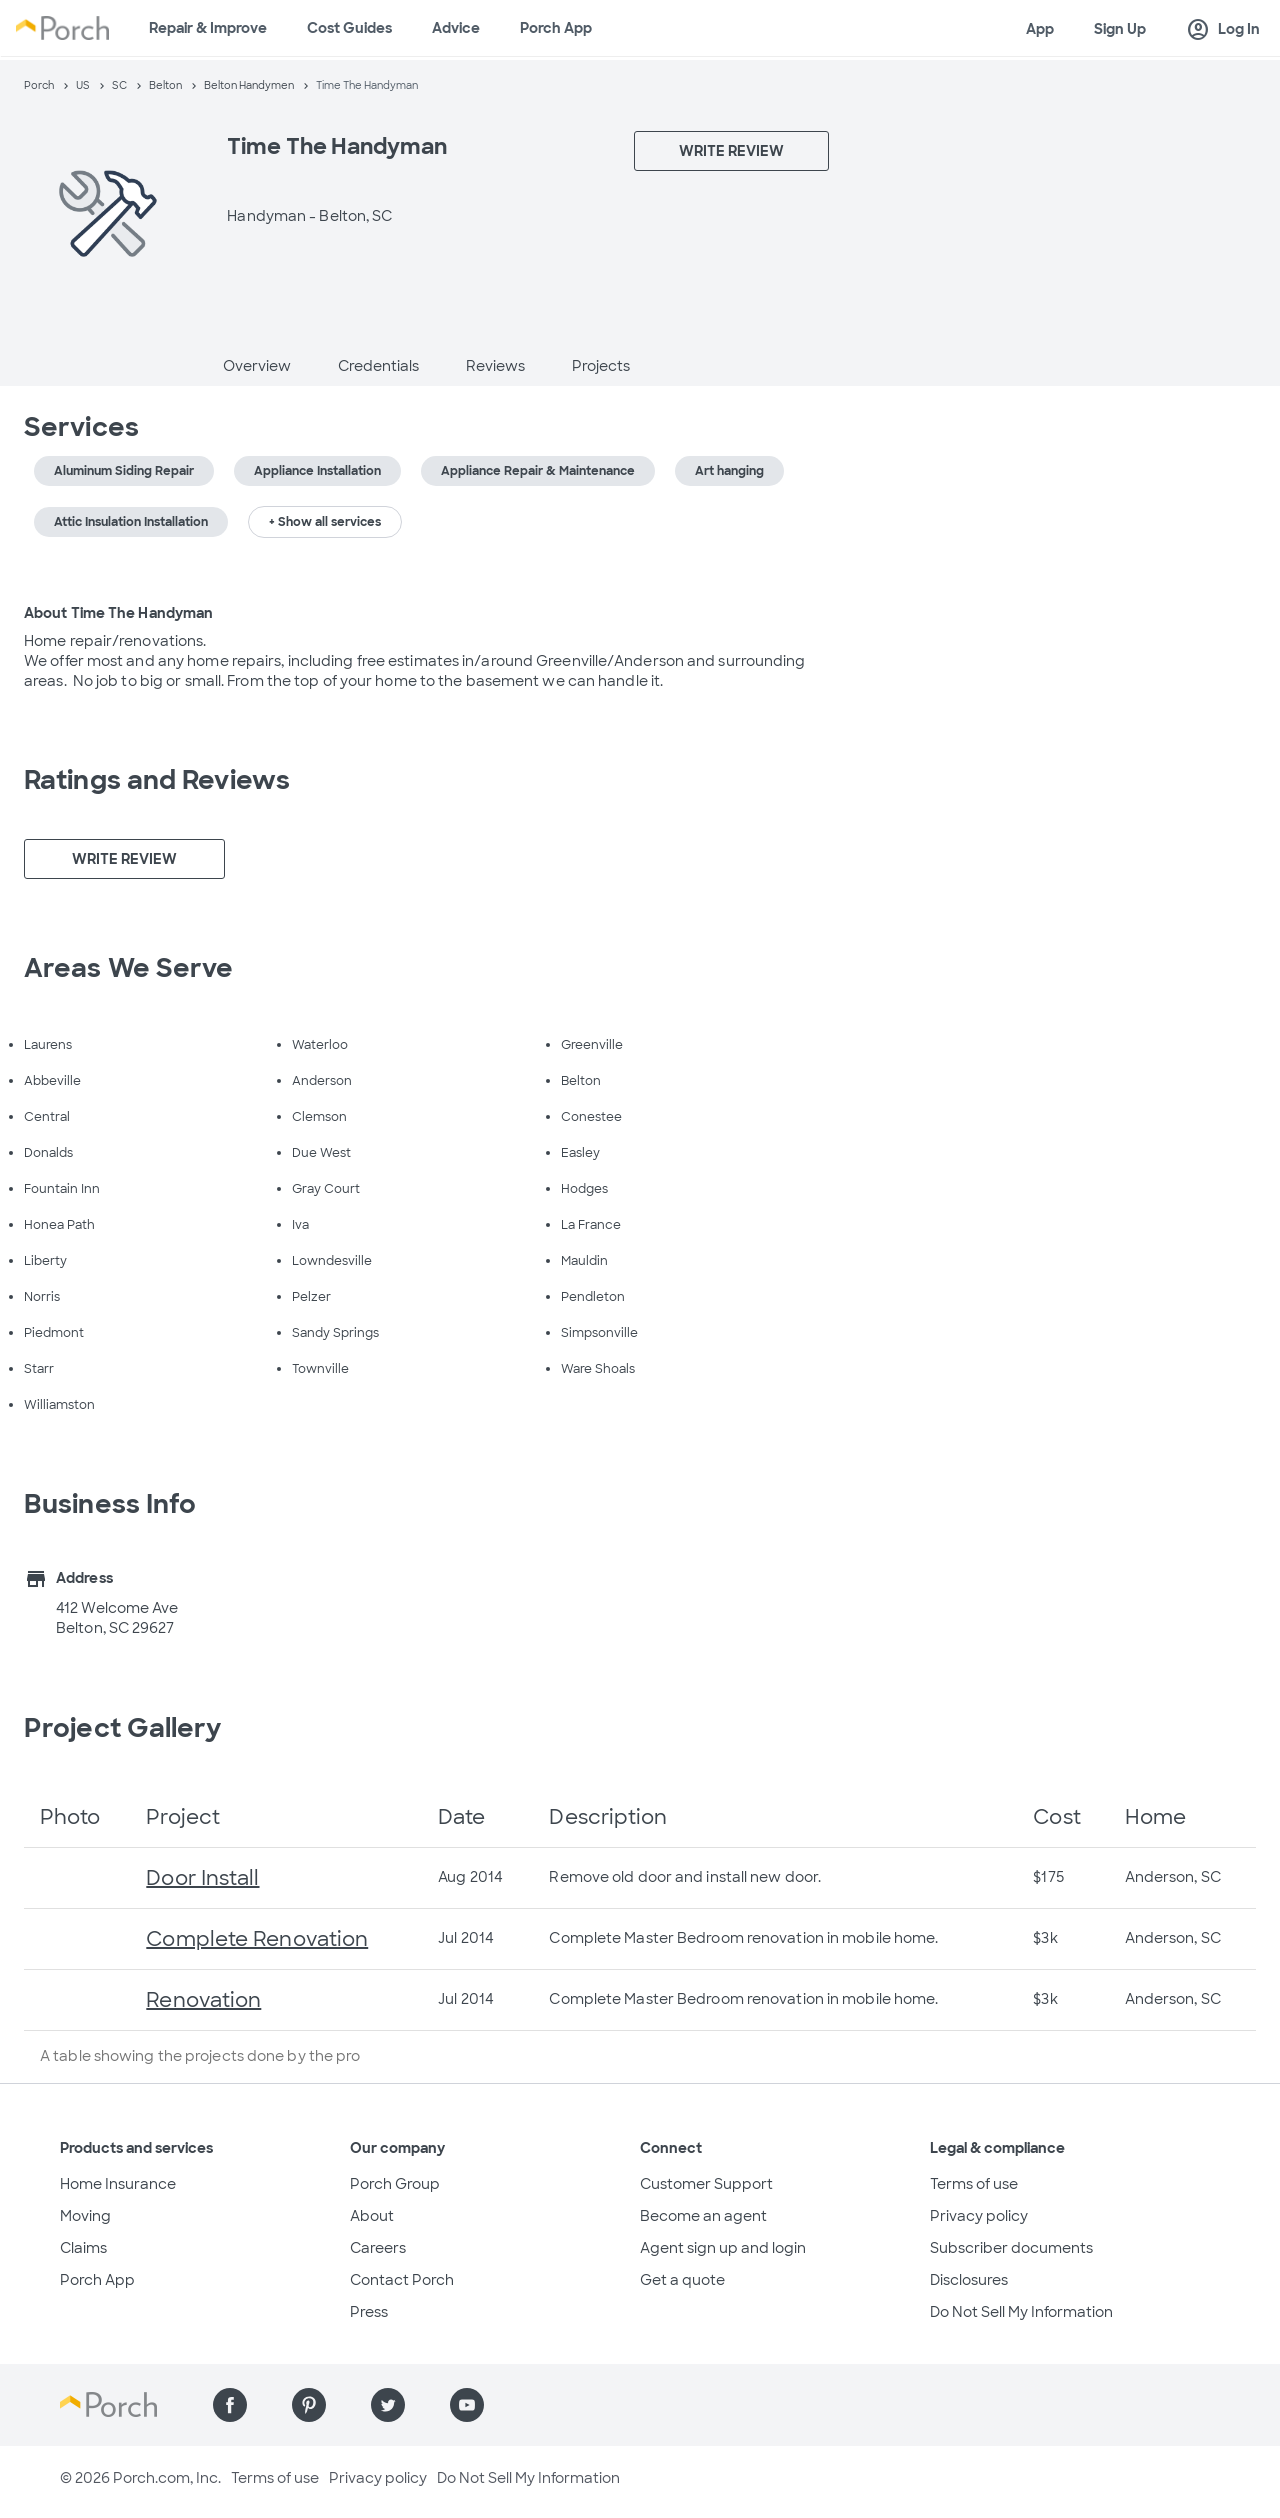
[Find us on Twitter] (388, 2405)
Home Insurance (118, 2184)
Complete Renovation (257, 1939)
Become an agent (703, 2216)
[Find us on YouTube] (467, 2405)
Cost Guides (349, 28)
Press (369, 2312)
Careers (378, 2248)
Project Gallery (123, 1728)
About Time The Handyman (118, 613)
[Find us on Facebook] (230, 2405)
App (1040, 29)
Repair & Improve (208, 28)
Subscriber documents (1011, 2248)
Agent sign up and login (723, 2248)
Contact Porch (402, 2280)
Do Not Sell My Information (1021, 2312)
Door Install (202, 1878)
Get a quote (682, 2280)
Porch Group (395, 2184)
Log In (1223, 30)
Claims (83, 2248)
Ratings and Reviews (157, 780)
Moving (85, 2216)
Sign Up (1120, 29)
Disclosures (969, 2280)
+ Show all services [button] (325, 522)
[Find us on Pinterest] (309, 2405)
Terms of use (974, 2184)
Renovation (203, 2000)
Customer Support (706, 2184)
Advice (456, 28)
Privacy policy (979, 2216)
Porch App (556, 28)
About (372, 2216)
